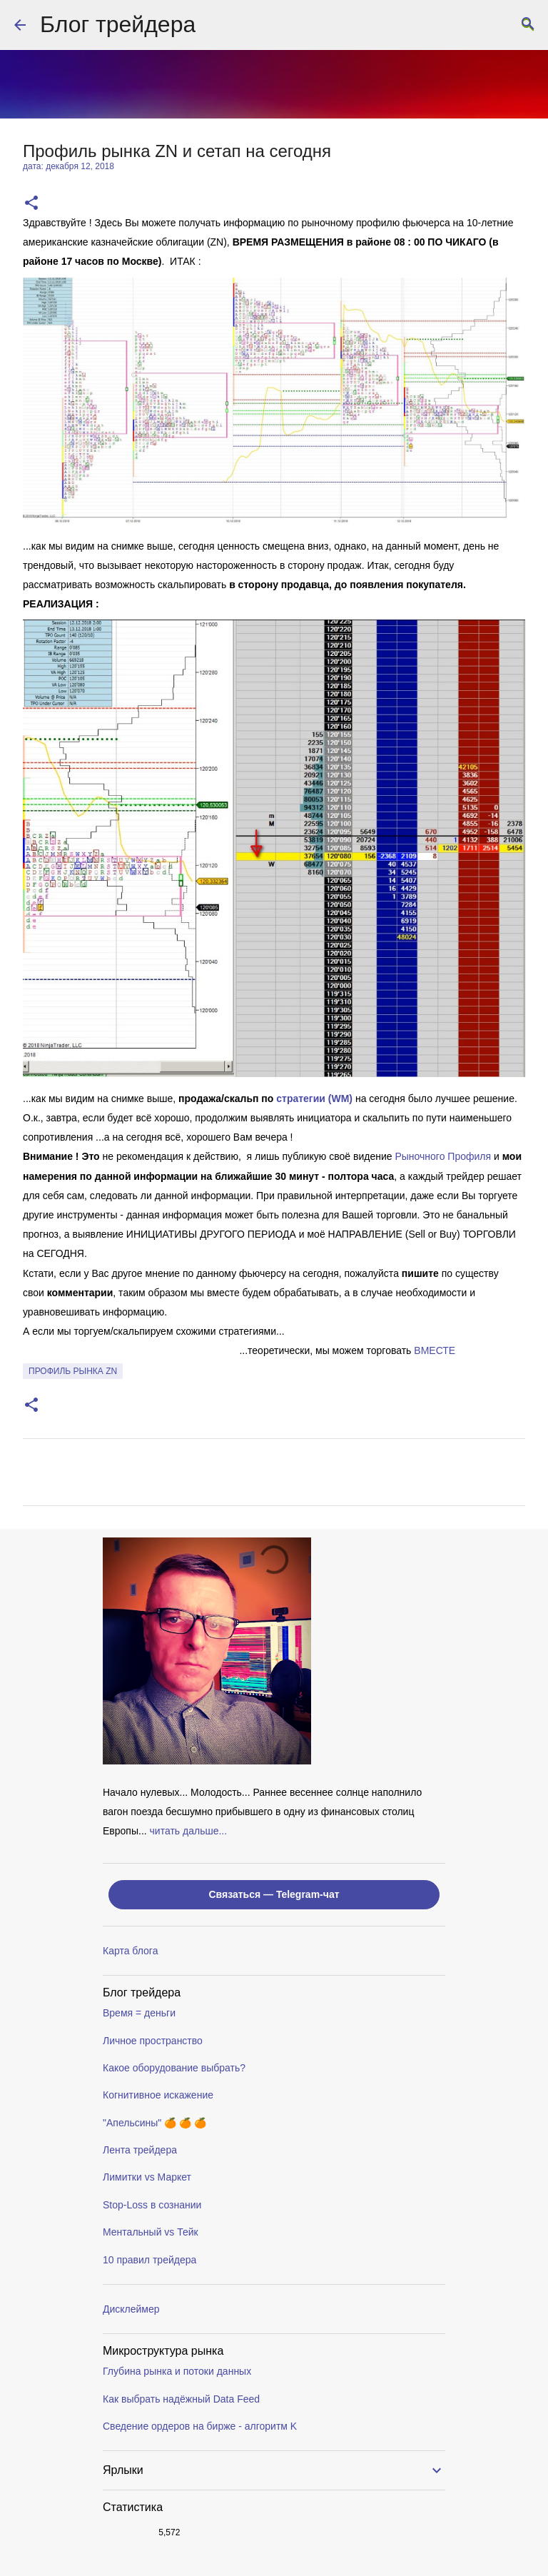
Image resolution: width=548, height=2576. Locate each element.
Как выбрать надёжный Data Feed (181, 2399)
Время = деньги (139, 2013)
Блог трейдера (118, 24)
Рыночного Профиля (443, 1156)
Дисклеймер (131, 2309)
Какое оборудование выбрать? (174, 2068)
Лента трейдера (140, 2150)
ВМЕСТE (434, 1350)
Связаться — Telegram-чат (273, 1894)
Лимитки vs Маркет (147, 2177)
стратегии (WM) (314, 1098)
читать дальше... (189, 1831)
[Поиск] (528, 25)
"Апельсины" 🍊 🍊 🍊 (154, 2122)
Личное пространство (153, 2040)
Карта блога (130, 1950)
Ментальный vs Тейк (150, 2232)
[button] (31, 203)
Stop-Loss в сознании (152, 2205)
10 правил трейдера (149, 2260)
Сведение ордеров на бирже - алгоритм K (200, 2426)
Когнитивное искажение (158, 2095)
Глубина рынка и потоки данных (177, 2371)
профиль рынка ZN (73, 1371)
